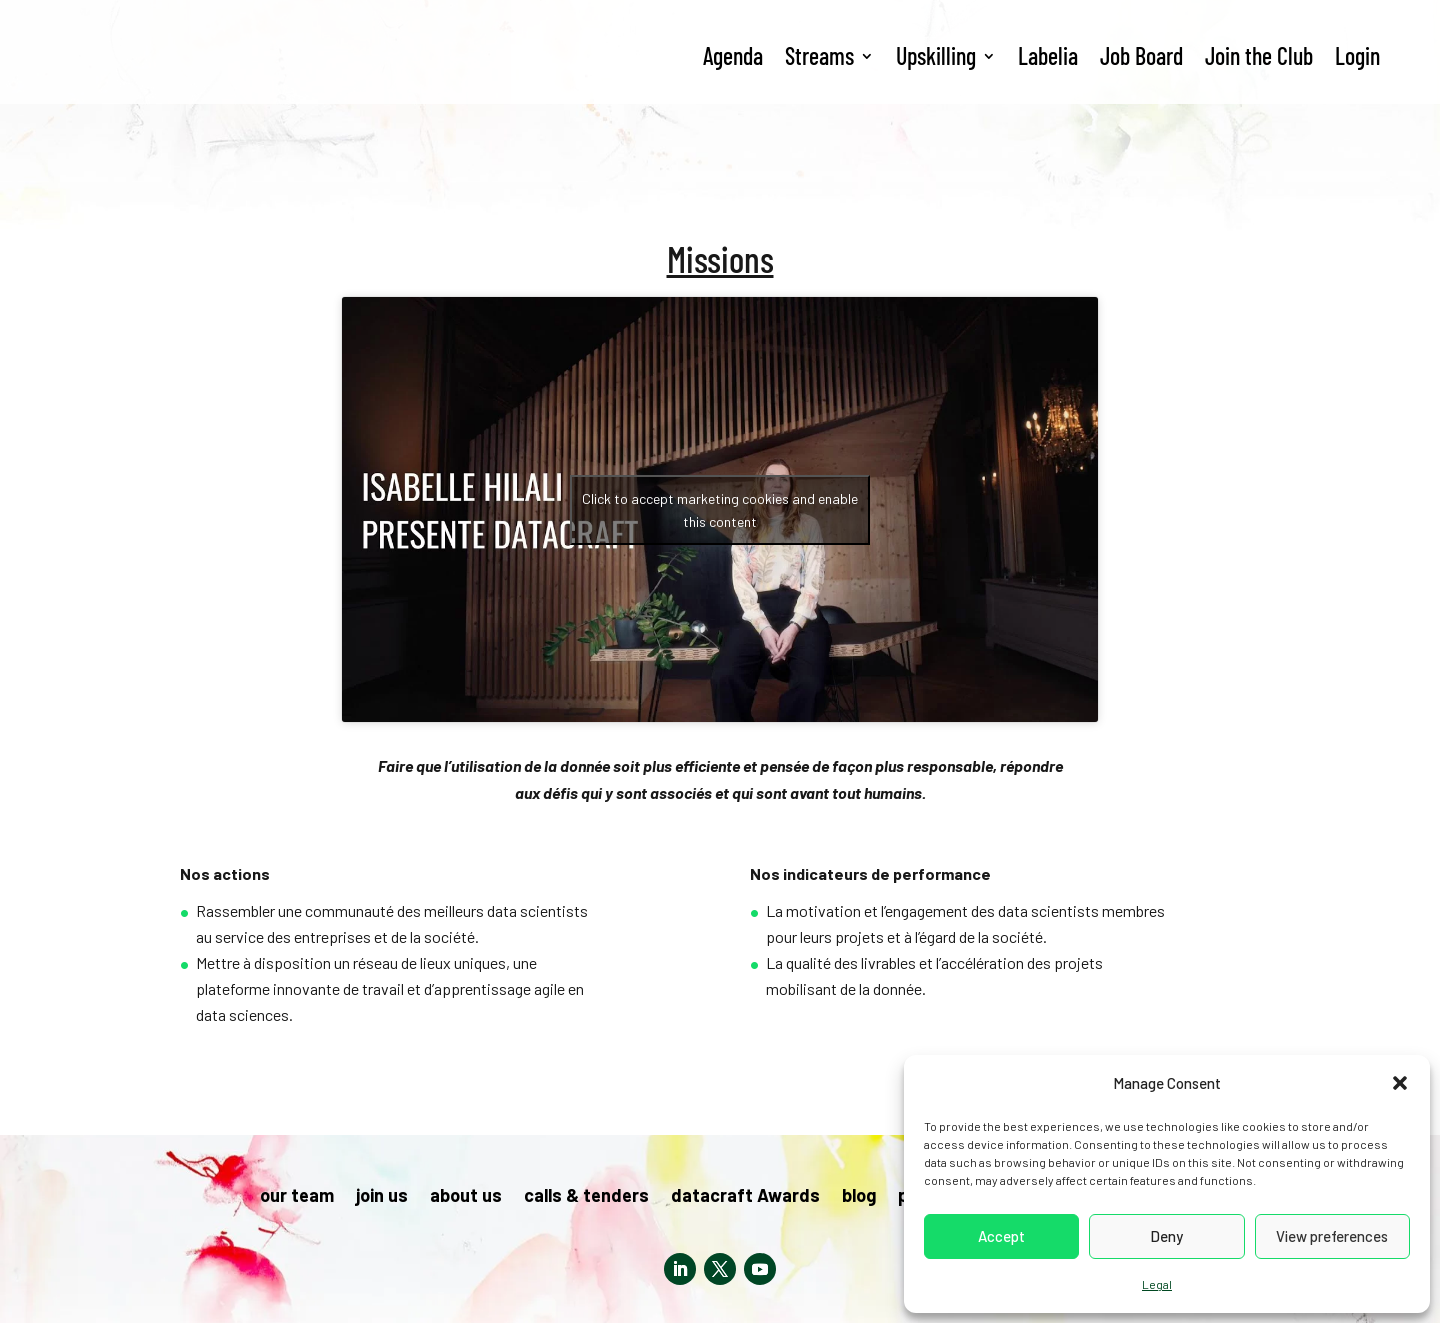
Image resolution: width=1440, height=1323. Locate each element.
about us (466, 1197)
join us (382, 1197)
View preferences (1332, 1236)
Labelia (1048, 55)
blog (859, 1197)
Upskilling (936, 55)
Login (1357, 55)
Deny (1166, 1236)
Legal (1157, 1284)
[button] (1400, 1083)
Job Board (1141, 55)
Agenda (733, 55)
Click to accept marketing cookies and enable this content (720, 510)
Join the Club (1259, 55)
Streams (819, 55)
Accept (1001, 1236)
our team (297, 1197)
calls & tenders (586, 1197)
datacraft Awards (745, 1197)
